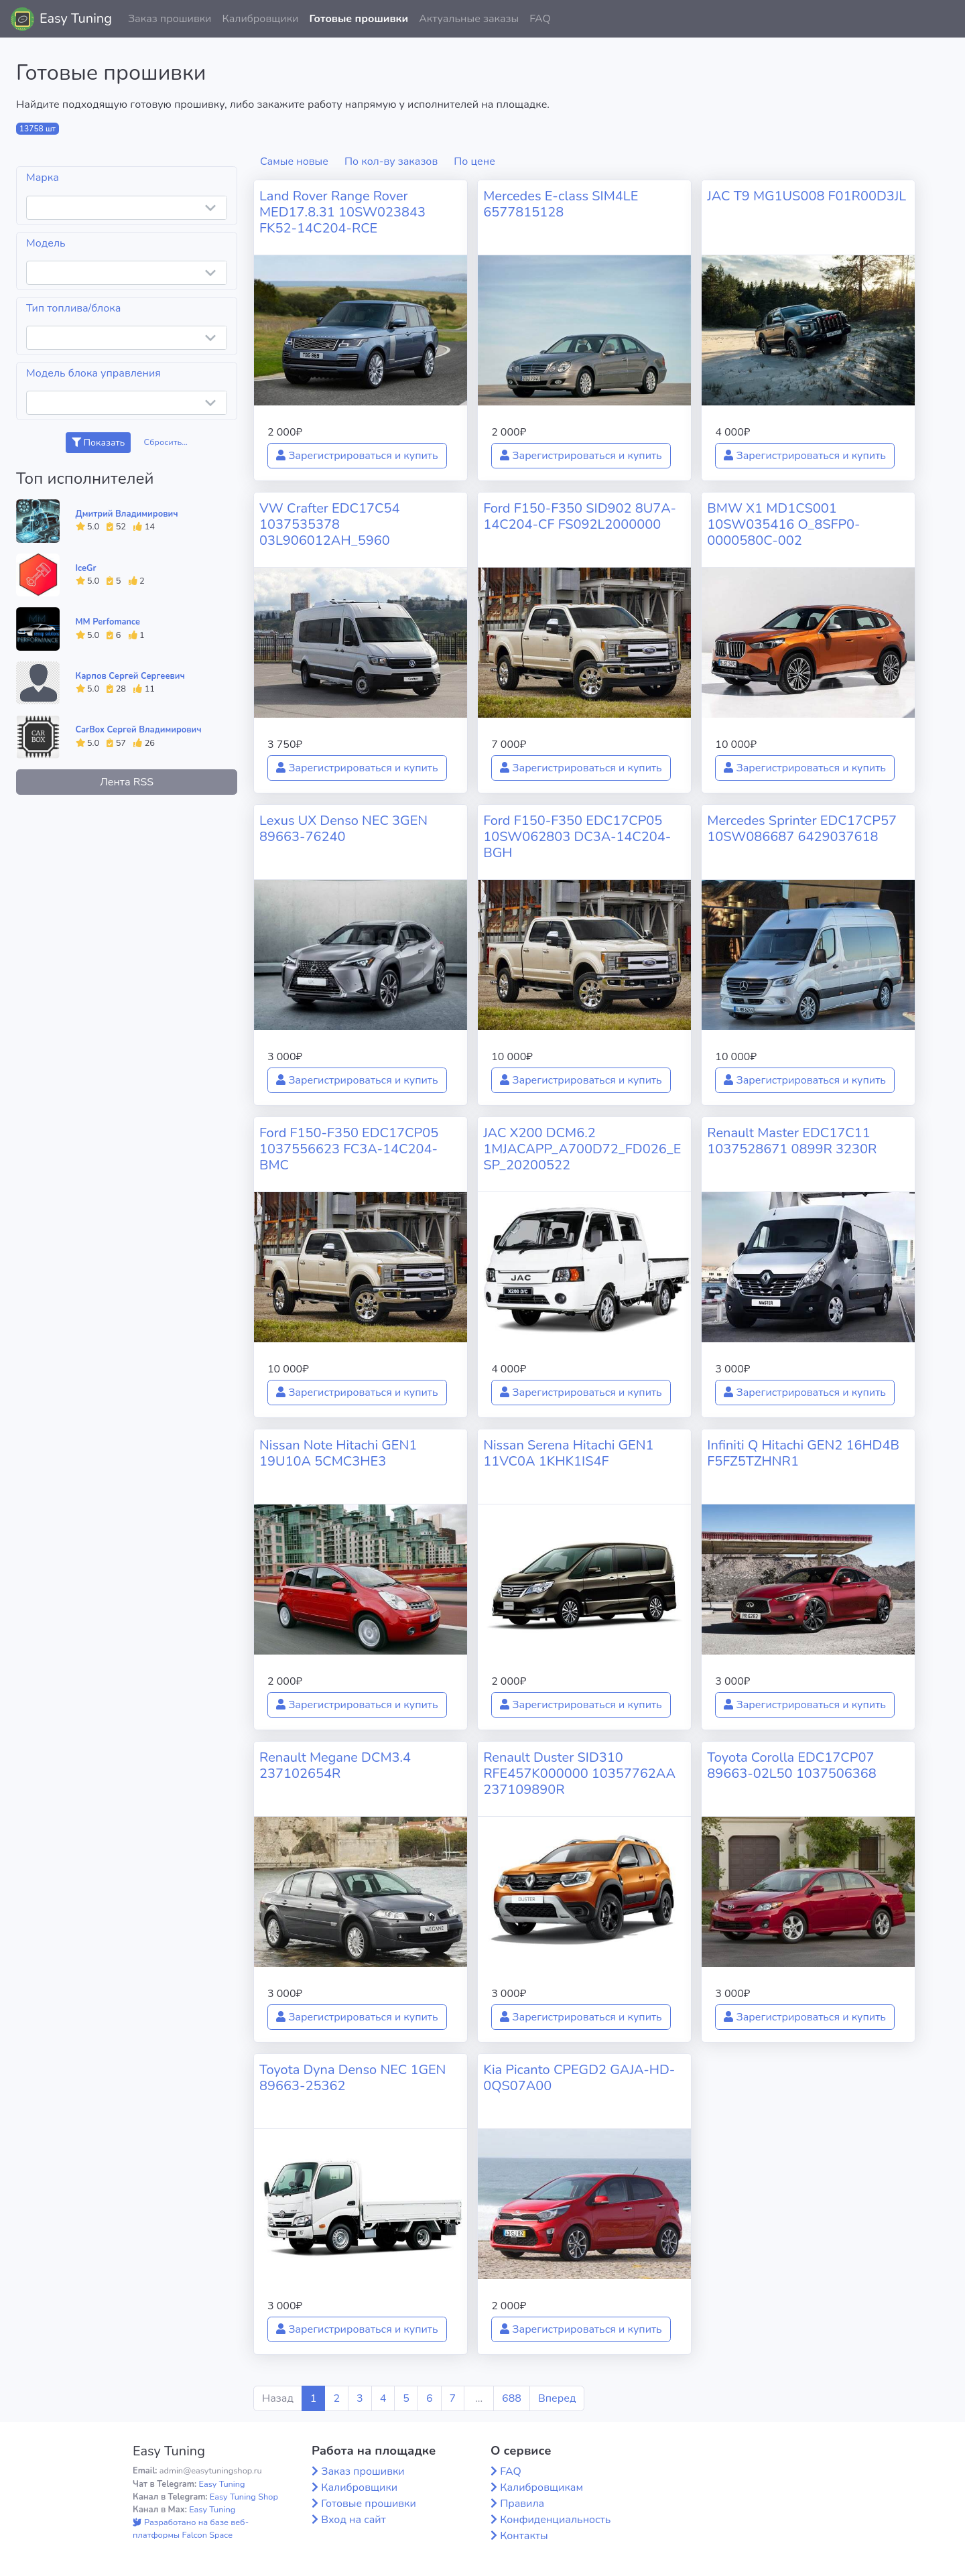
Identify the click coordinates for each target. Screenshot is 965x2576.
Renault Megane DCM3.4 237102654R (335, 1765)
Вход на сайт (353, 2519)
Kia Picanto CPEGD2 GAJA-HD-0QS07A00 (579, 2078)
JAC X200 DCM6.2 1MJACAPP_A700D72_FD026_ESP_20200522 (582, 1149)
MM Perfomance (108, 622)
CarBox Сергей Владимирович (139, 730)
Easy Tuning (76, 18)
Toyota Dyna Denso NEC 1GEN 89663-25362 (352, 2078)
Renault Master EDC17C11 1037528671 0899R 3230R (792, 1141)
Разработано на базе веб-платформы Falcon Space (191, 2528)
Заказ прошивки (170, 18)
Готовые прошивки (358, 18)
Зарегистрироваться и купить (357, 455)
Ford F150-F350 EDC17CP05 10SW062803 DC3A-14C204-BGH (577, 837)
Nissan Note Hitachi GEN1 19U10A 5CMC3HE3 (338, 1453)
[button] (944, 18)
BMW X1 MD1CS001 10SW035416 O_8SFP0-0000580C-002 (783, 524)
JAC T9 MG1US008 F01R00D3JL (806, 196)
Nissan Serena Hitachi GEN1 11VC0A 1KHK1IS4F (568, 1453)
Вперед (557, 2398)
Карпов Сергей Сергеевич (130, 676)
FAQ (540, 18)
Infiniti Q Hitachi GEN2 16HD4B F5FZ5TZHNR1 (803, 1453)
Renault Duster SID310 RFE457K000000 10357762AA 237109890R (579, 1773)
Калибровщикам (541, 2487)
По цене (474, 161)
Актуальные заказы (469, 18)
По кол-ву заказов (391, 161)
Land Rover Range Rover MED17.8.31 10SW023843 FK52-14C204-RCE (342, 212)
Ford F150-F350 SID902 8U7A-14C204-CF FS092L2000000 (579, 516)
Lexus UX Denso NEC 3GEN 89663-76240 (343, 829)
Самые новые (294, 161)
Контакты (524, 2535)
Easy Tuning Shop (244, 2497)
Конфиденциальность (555, 2519)
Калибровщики (260, 18)
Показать (98, 442)
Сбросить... (166, 442)
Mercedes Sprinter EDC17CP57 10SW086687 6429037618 (802, 829)
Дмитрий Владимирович (127, 514)
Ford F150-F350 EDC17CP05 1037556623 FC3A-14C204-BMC (348, 1149)
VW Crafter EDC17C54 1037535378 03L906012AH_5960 (329, 524)
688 (511, 2398)
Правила (522, 2503)
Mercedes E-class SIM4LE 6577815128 (560, 204)
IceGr (86, 568)
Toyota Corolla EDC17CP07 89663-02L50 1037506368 (792, 1765)
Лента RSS (126, 782)
